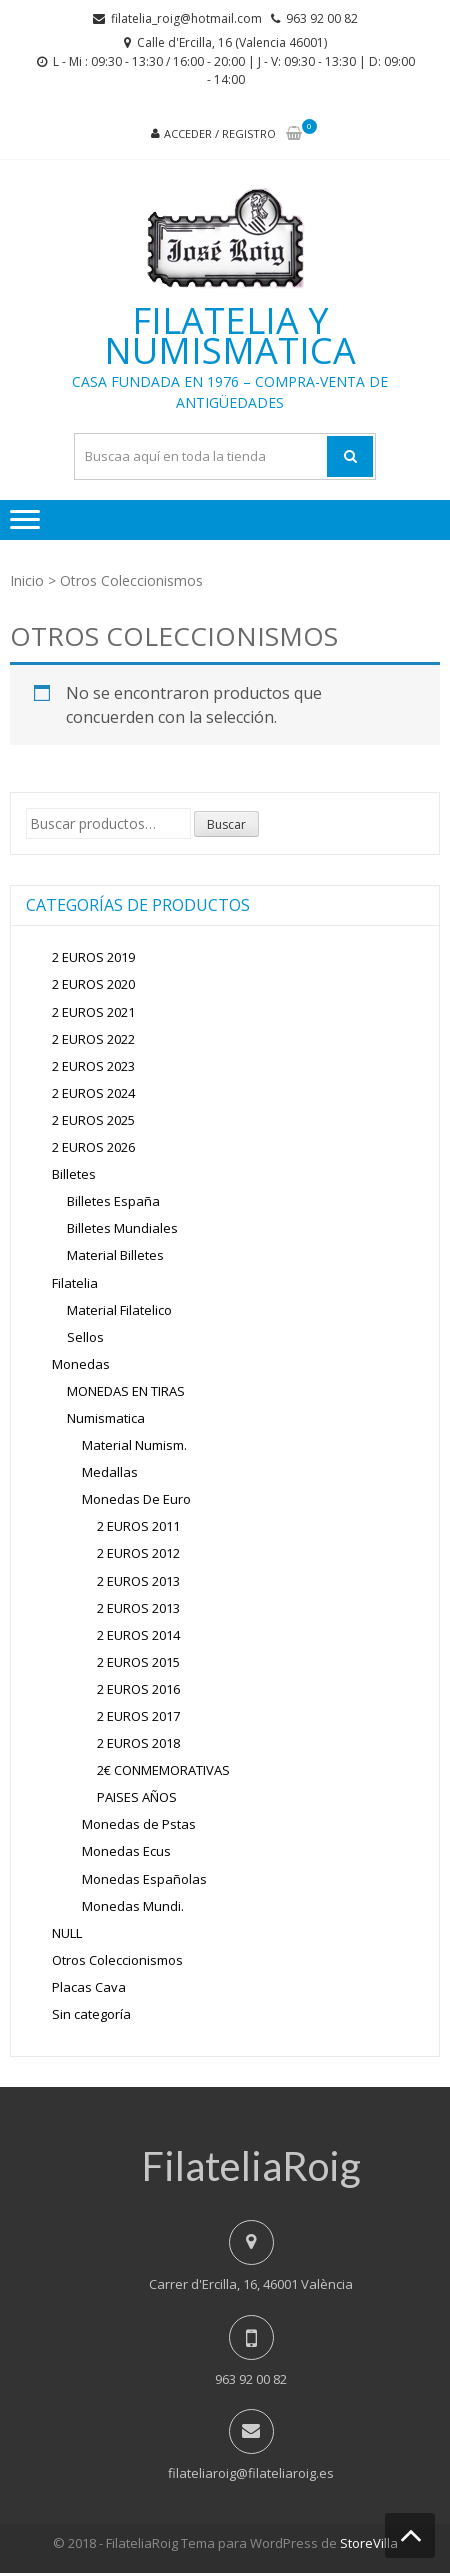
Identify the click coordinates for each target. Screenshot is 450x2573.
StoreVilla (369, 2543)
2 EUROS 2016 (138, 1689)
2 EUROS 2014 (138, 1635)
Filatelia (75, 1283)
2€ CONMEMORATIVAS (163, 1770)
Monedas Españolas (144, 1879)
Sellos (85, 1337)
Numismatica (106, 1418)
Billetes (74, 1174)
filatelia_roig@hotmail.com (186, 18)
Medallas (110, 1472)
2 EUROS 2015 (138, 1662)
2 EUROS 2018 (138, 1743)
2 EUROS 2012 (138, 1553)
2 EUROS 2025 (93, 1120)
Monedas (81, 1364)
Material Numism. (134, 1445)
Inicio (27, 580)
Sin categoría (91, 2014)
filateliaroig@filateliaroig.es (251, 2473)
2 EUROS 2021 (93, 1012)
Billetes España (113, 1201)
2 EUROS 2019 (93, 957)
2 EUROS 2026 (93, 1147)
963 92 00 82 (322, 18)
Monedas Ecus (126, 1851)
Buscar (226, 824)
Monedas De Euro (136, 1499)
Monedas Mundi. (133, 1906)
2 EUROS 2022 (93, 1039)
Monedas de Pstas (139, 1824)
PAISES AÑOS (137, 1797)
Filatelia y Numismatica (230, 336)
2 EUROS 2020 (93, 984)
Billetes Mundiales (122, 1228)
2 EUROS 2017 (138, 1716)
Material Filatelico (119, 1310)
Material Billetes (115, 1255)
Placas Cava (89, 1987)
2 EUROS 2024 (93, 1093)
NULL (67, 1933)
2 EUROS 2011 (138, 1526)
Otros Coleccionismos (117, 1960)
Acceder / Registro (220, 133)
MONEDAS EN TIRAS (126, 1391)
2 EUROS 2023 (93, 1066)
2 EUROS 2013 (138, 1581)
